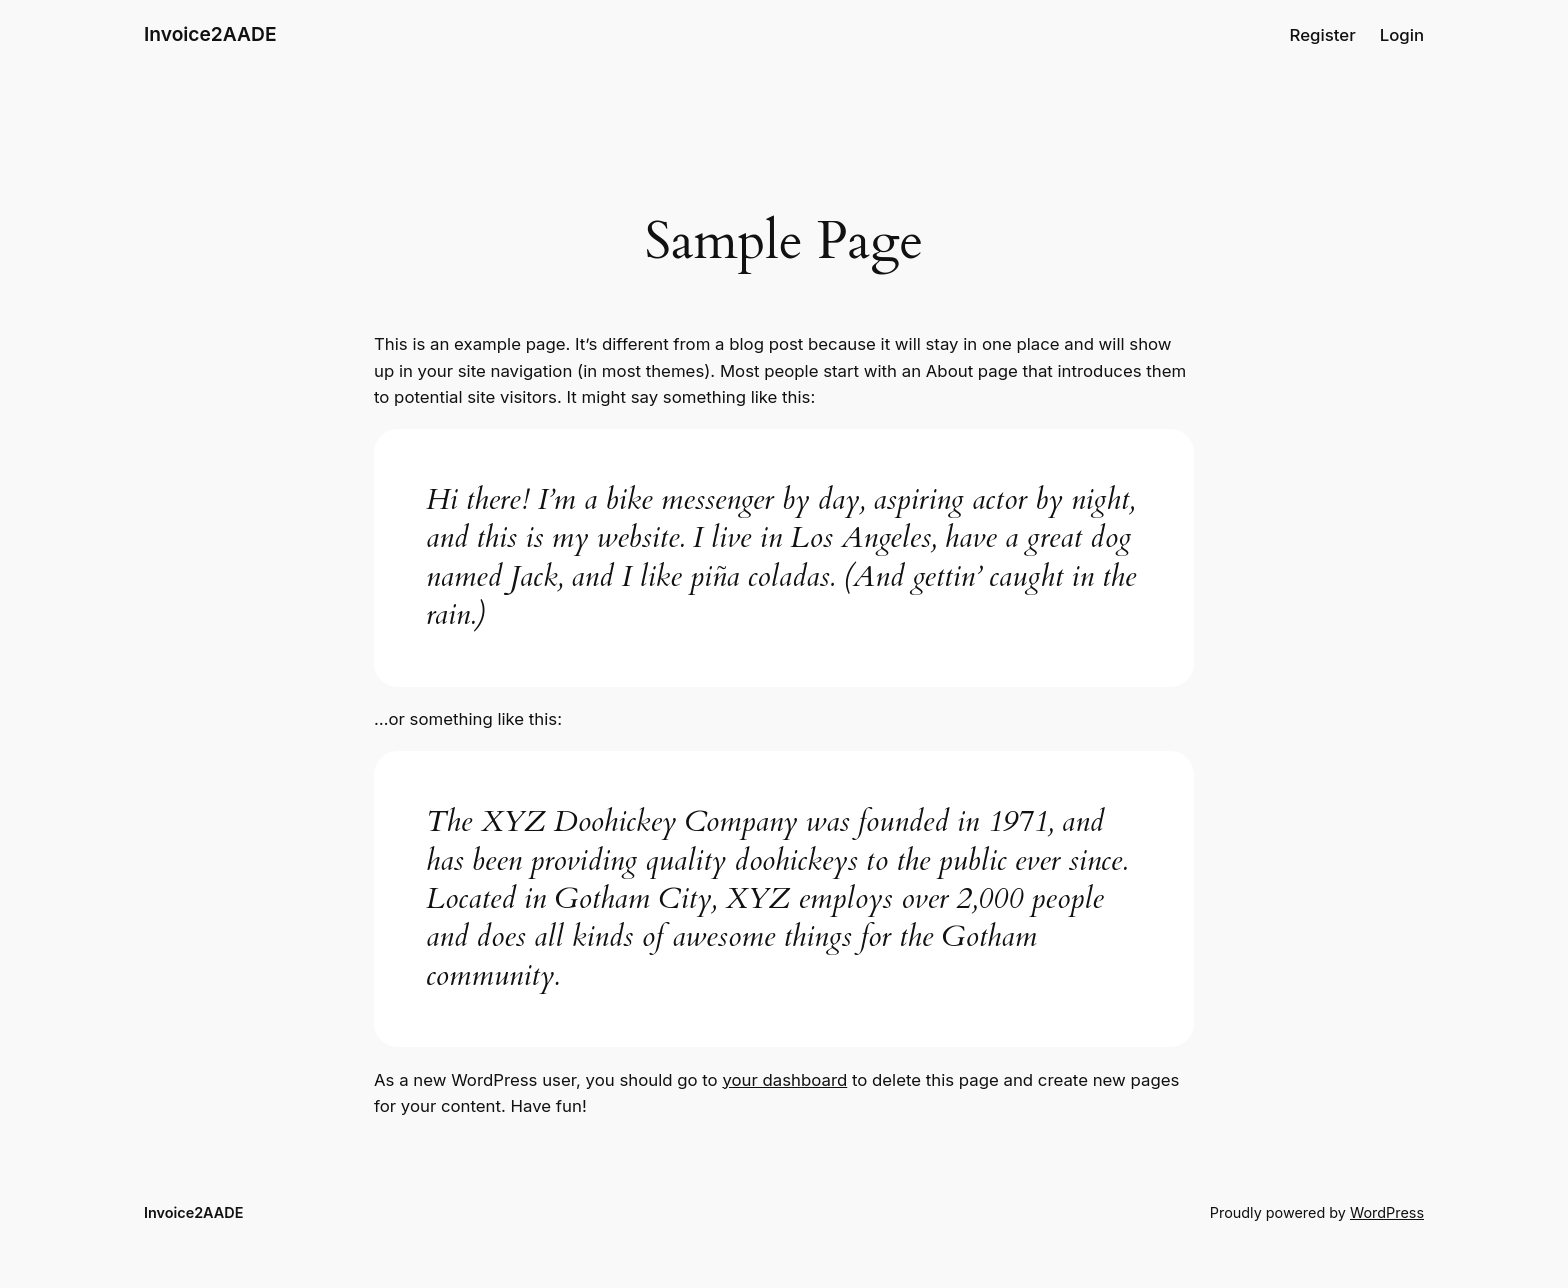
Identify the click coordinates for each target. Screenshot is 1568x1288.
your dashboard (784, 1080)
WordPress (1387, 1212)
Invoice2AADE (210, 34)
